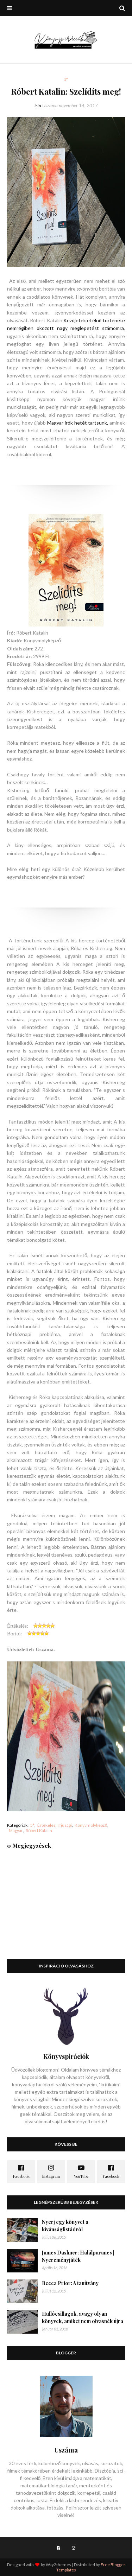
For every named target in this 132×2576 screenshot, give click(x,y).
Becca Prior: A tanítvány (70, 2283)
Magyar (16, 1830)
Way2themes (58, 2564)
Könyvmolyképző (91, 1825)
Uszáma (50, 105)
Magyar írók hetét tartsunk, (77, 423)
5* (32, 1825)
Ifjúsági (65, 1825)
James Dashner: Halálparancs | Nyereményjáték (78, 2256)
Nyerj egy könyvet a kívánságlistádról (65, 2226)
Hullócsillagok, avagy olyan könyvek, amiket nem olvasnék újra (82, 2317)
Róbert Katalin (39, 1830)
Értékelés (46, 1825)
